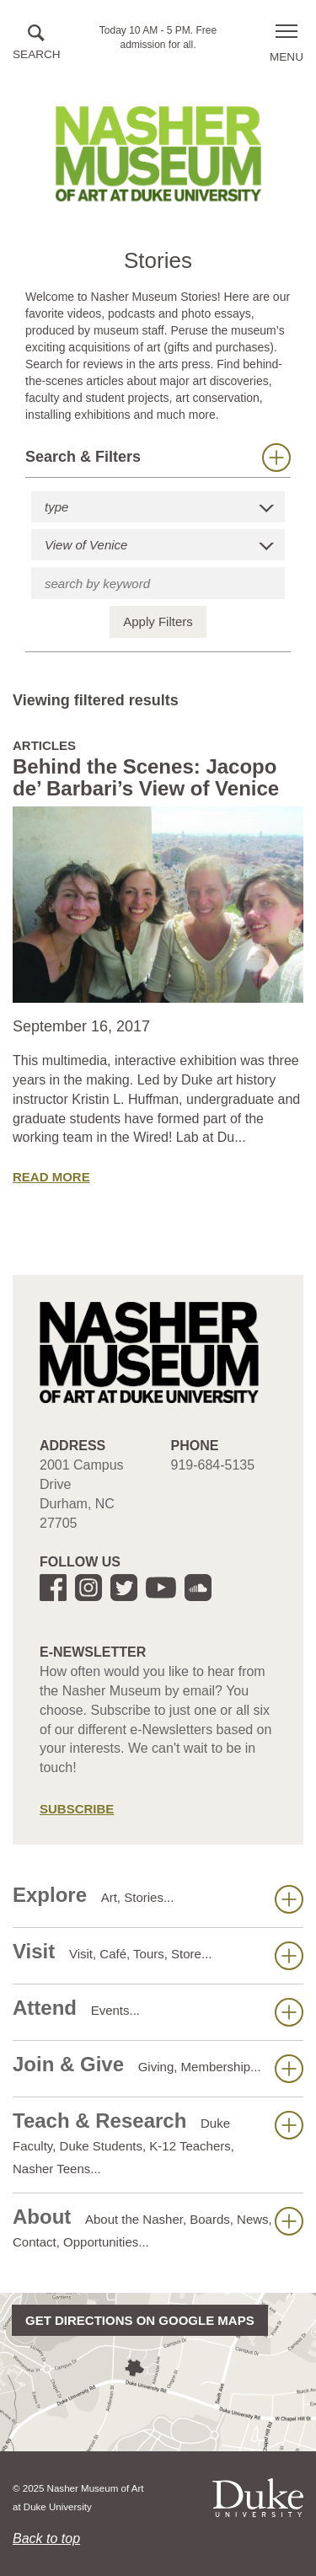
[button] (37, 43)
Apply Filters (158, 621)
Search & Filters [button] (158, 457)
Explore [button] (158, 1898)
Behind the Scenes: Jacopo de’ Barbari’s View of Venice (146, 777)
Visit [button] (158, 1955)
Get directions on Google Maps (139, 2320)
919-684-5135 (213, 1465)
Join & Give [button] (158, 2068)
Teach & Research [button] (158, 2142)
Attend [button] (158, 2011)
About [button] (158, 2227)
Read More (51, 1177)
